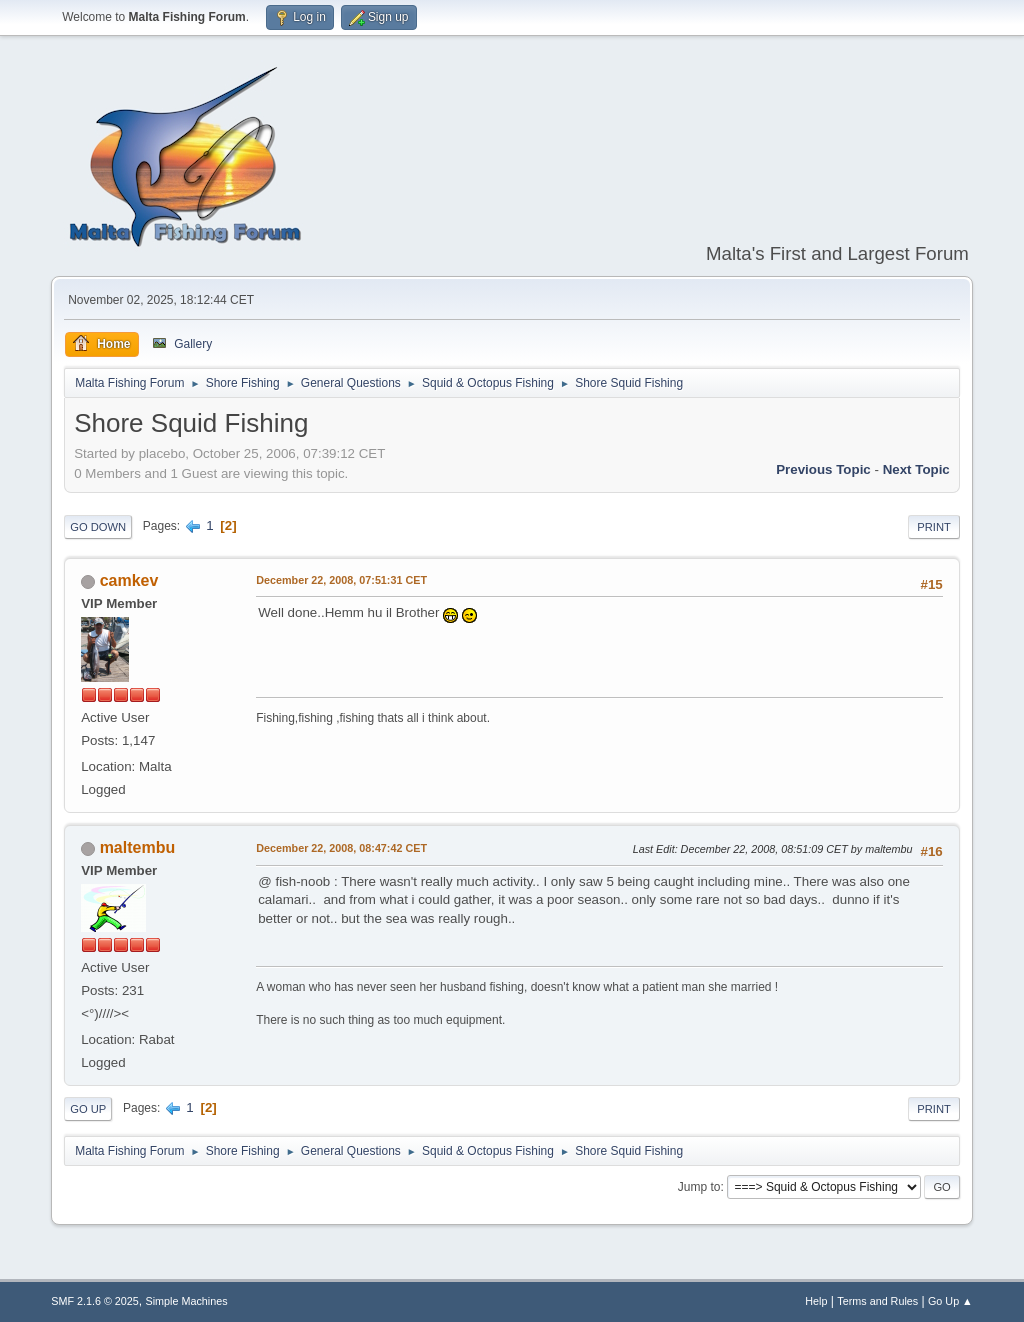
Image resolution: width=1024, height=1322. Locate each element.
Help (816, 1301)
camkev (129, 580)
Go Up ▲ (950, 1301)
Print (934, 527)
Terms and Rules (877, 1301)
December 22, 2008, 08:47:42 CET (341, 848)
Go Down (98, 527)
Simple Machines (187, 1301)
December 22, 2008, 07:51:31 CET (341, 580)
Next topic (916, 469)
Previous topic (823, 469)
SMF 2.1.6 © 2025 (95, 1301)
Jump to (699, 1187)
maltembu (138, 847)
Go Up (88, 1109)
